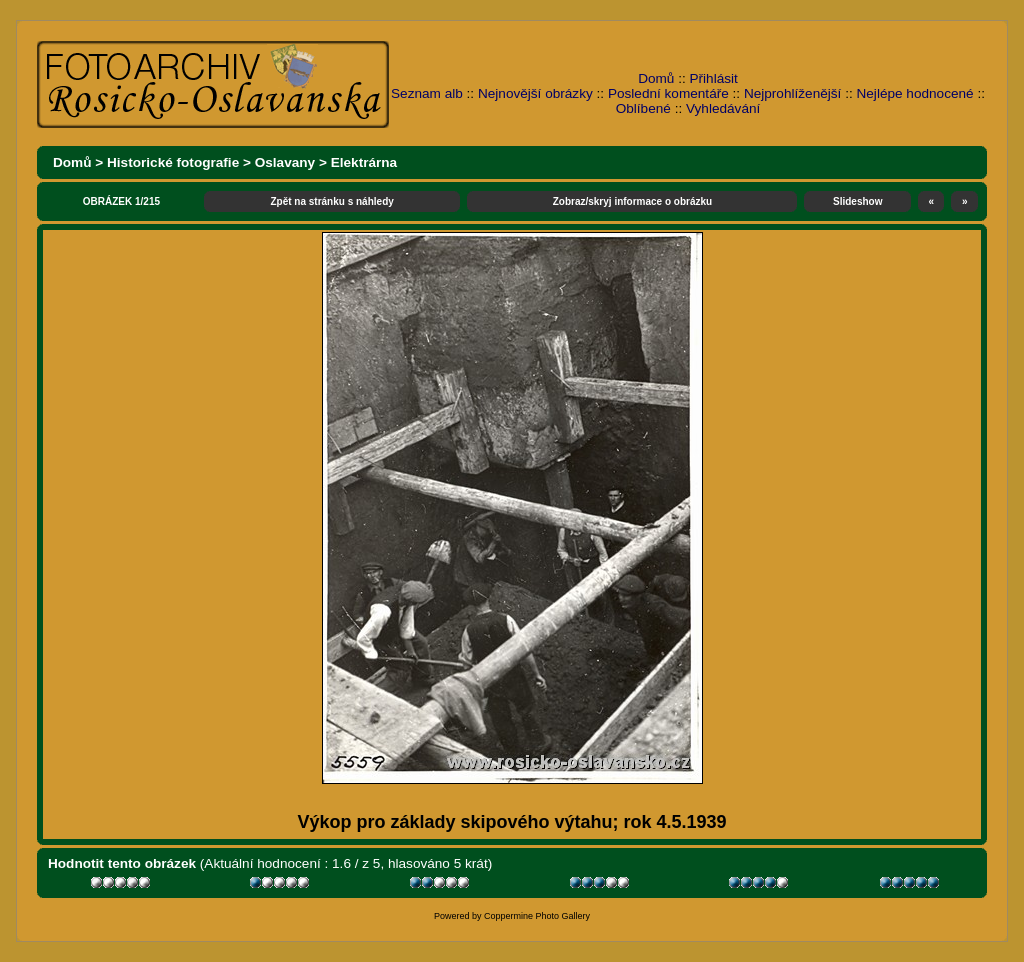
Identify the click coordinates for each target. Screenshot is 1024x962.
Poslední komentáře (668, 93)
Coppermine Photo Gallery (537, 916)
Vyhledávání (723, 108)
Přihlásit (714, 78)
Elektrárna (364, 162)
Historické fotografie (173, 162)
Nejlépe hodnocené (914, 93)
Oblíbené (643, 108)
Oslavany (285, 162)
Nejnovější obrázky (535, 93)
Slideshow (857, 201)
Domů (656, 78)
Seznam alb (427, 93)
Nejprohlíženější (792, 93)
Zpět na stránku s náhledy (331, 201)
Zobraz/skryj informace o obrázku (633, 201)
